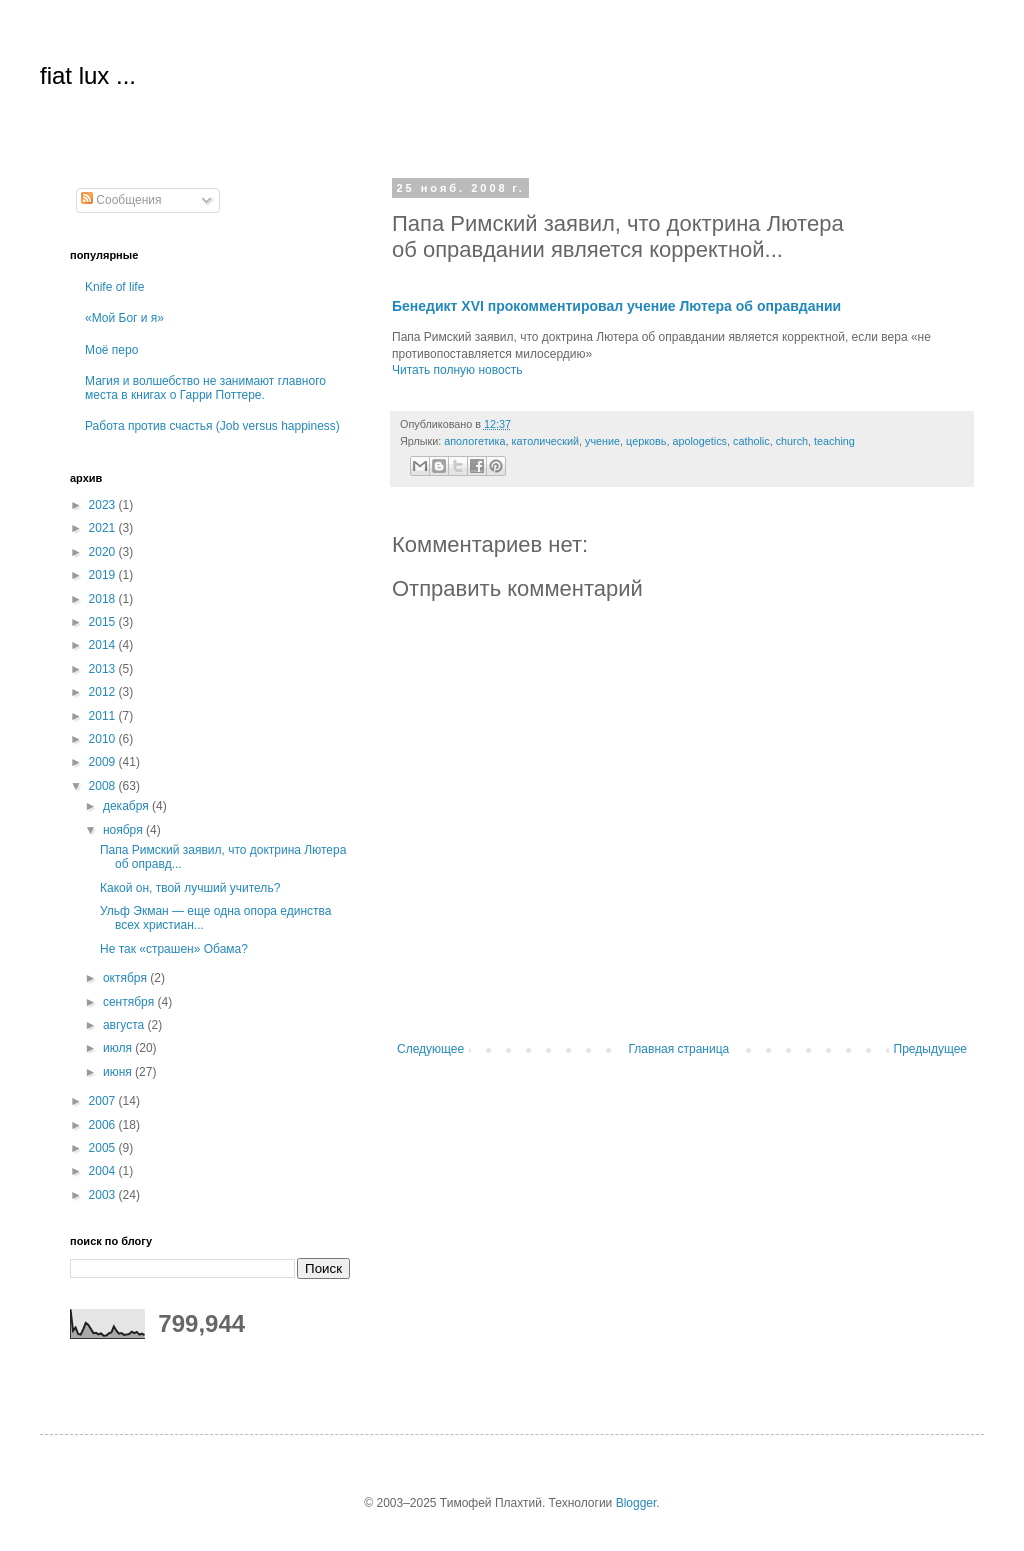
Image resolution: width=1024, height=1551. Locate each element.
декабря (127, 806)
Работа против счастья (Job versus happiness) (212, 426)
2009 (104, 762)
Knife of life (114, 287)
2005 (104, 1148)
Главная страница (679, 1049)
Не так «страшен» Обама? (174, 949)
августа (125, 1025)
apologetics (699, 441)
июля (119, 1048)
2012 (104, 692)
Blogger (636, 1503)
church (792, 441)
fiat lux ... (88, 75)
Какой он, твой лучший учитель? (190, 888)
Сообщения (121, 200)
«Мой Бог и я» (124, 318)
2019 (104, 575)
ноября (124, 830)
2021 (104, 528)
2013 (104, 669)
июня (119, 1072)
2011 (104, 716)
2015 (104, 622)
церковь (646, 441)
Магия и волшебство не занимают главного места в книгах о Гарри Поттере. (205, 388)
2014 (104, 645)
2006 (104, 1125)
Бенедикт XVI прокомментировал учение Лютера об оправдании (616, 306)
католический (545, 441)
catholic (751, 441)
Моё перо (111, 350)
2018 (104, 599)
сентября (130, 1002)
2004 (104, 1171)
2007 (104, 1101)
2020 (104, 552)
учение (602, 441)
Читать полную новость (457, 370)
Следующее (430, 1049)
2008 (104, 786)
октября (126, 978)
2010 (104, 739)
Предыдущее (930, 1049)
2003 (104, 1195)
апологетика (474, 441)
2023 (104, 505)
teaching (834, 441)
